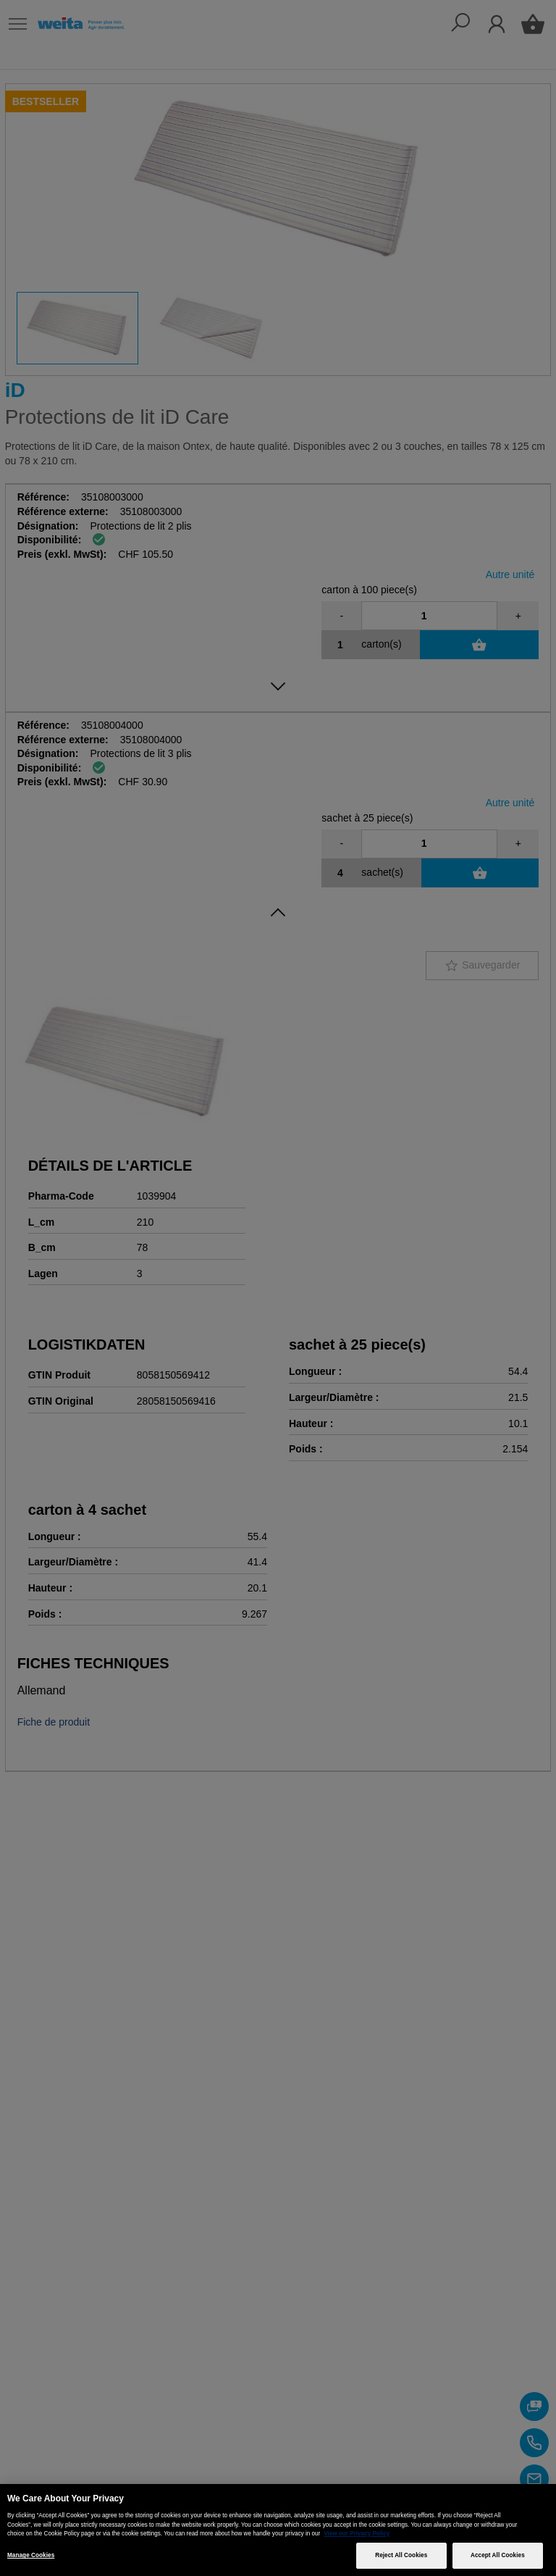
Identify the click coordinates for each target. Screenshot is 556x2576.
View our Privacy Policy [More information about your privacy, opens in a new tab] (356, 2533)
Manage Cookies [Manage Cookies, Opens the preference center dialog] (30, 2555)
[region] (278, 2530)
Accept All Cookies (498, 2555)
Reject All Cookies (401, 2555)
